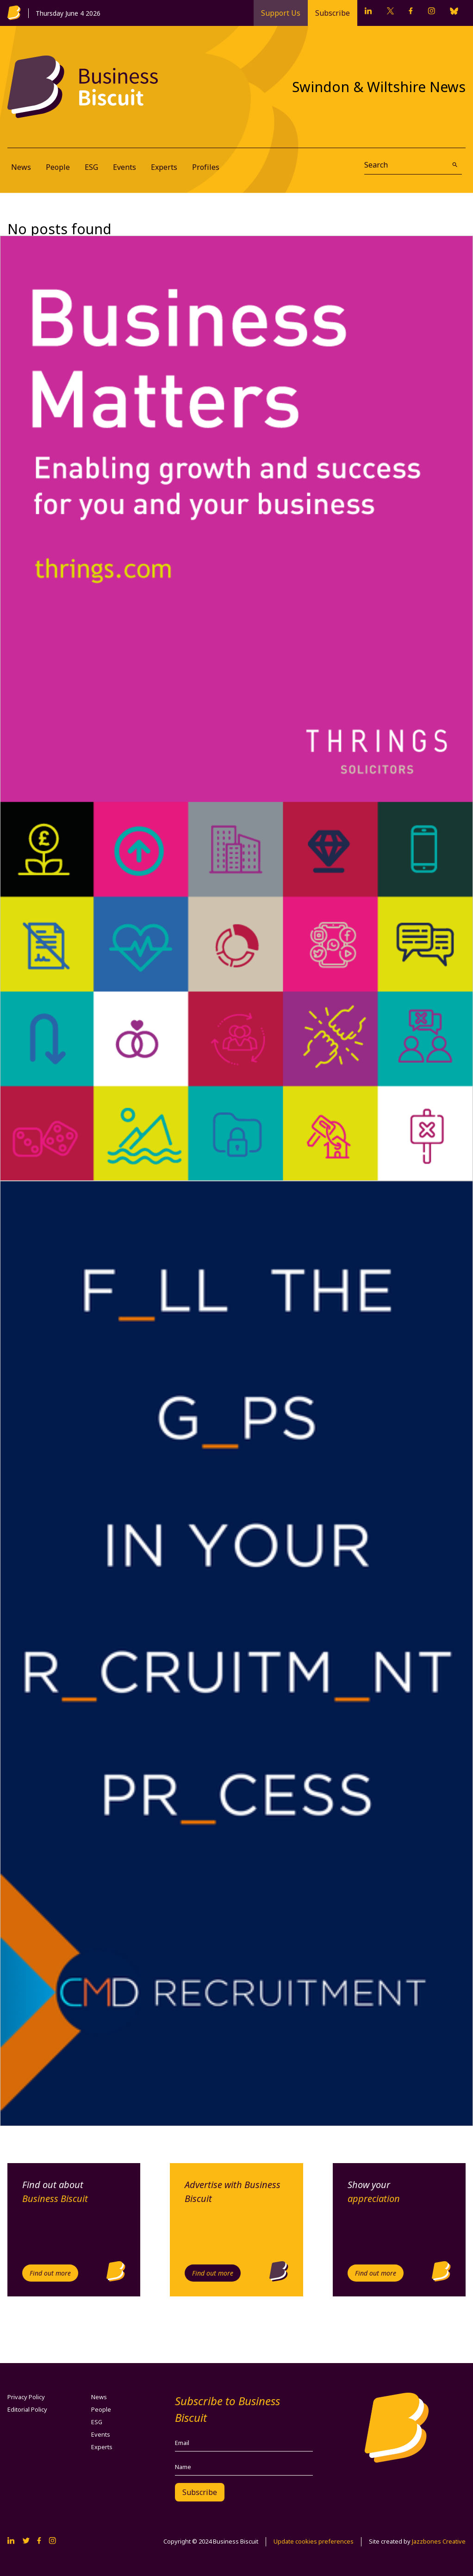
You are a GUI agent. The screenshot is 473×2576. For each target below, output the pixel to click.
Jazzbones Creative (439, 2541)
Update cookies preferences (314, 2541)
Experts (164, 167)
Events (124, 167)
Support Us (280, 13)
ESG (91, 167)
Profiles (205, 167)
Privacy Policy (26, 2397)
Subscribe (332, 13)
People (58, 167)
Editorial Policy (27, 2409)
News (21, 167)
